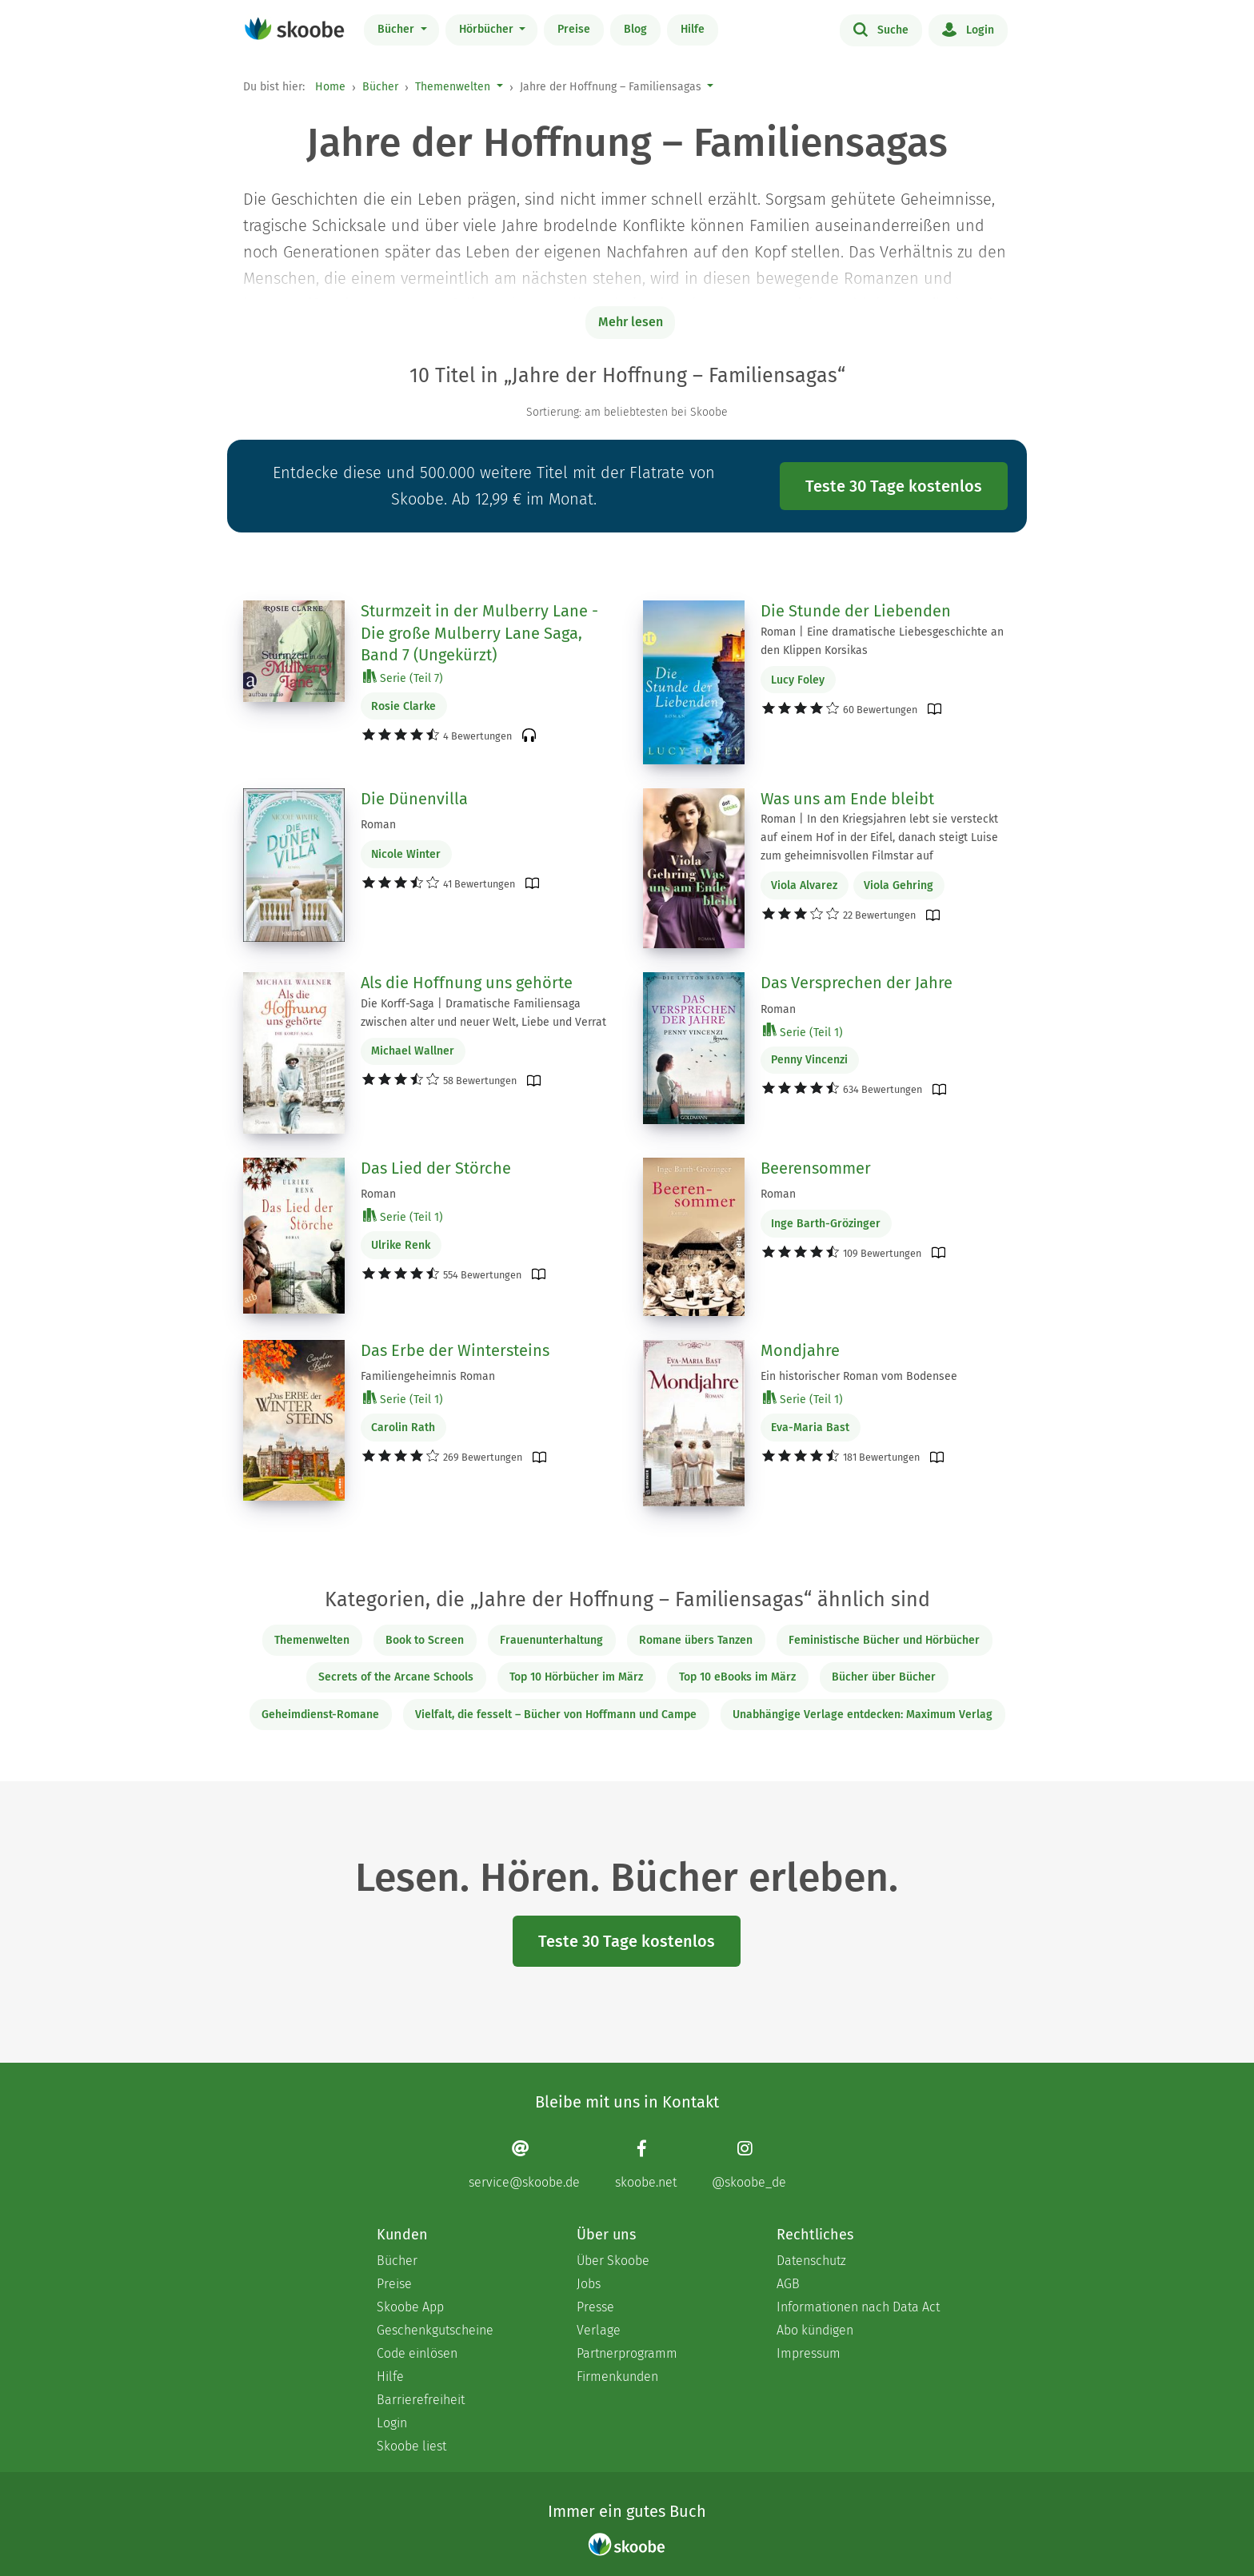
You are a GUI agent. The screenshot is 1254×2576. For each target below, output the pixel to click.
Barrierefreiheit (421, 2399)
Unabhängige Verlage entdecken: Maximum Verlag (862, 1714)
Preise (573, 29)
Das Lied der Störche (436, 1168)
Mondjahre (800, 1350)
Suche (881, 29)
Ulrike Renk (400, 1245)
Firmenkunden (617, 2376)
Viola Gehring (898, 885)
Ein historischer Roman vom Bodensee (859, 1376)
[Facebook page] (646, 2163)
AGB (788, 2283)
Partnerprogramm (627, 2353)
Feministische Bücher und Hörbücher (884, 1640)
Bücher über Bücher (884, 1677)
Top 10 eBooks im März (737, 1677)
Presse (595, 2307)
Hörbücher (488, 29)
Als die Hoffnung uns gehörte (467, 982)
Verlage (599, 2330)
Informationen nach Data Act (858, 2307)
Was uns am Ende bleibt (847, 798)
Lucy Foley (798, 680)
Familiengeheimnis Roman (428, 1376)
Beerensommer (816, 1168)
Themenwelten (452, 87)
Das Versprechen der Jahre (856, 982)
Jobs (589, 2283)
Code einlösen (417, 2353)
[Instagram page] (749, 2163)
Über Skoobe (613, 2260)
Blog (635, 29)
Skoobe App (410, 2307)
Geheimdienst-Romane (320, 1714)
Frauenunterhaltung (551, 1640)
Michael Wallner (412, 1051)
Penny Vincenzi (809, 1060)
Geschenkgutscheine (435, 2330)
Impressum (809, 2353)
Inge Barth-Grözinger (826, 1223)
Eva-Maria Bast (810, 1427)
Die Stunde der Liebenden (856, 610)
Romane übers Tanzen (696, 1640)
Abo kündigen (815, 2330)
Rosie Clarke (403, 706)
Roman (378, 824)
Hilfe (693, 29)
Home (330, 87)
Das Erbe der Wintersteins (455, 1350)
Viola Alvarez (804, 885)
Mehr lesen (630, 321)
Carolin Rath (403, 1427)
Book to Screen (424, 1640)
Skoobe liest (411, 2446)
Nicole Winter (406, 854)
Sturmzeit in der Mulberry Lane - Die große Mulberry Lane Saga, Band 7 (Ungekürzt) (479, 632)
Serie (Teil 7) (403, 677)
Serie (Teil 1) (803, 1031)
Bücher (397, 29)
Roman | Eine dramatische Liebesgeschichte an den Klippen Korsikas (882, 641)
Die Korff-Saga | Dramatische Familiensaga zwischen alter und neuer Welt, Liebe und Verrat (483, 1013)
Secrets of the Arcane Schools (395, 1677)
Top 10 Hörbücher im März (576, 1677)
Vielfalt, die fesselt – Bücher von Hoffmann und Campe (556, 1714)
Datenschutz (811, 2260)
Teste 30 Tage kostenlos (893, 486)
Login (968, 29)
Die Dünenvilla (414, 798)
